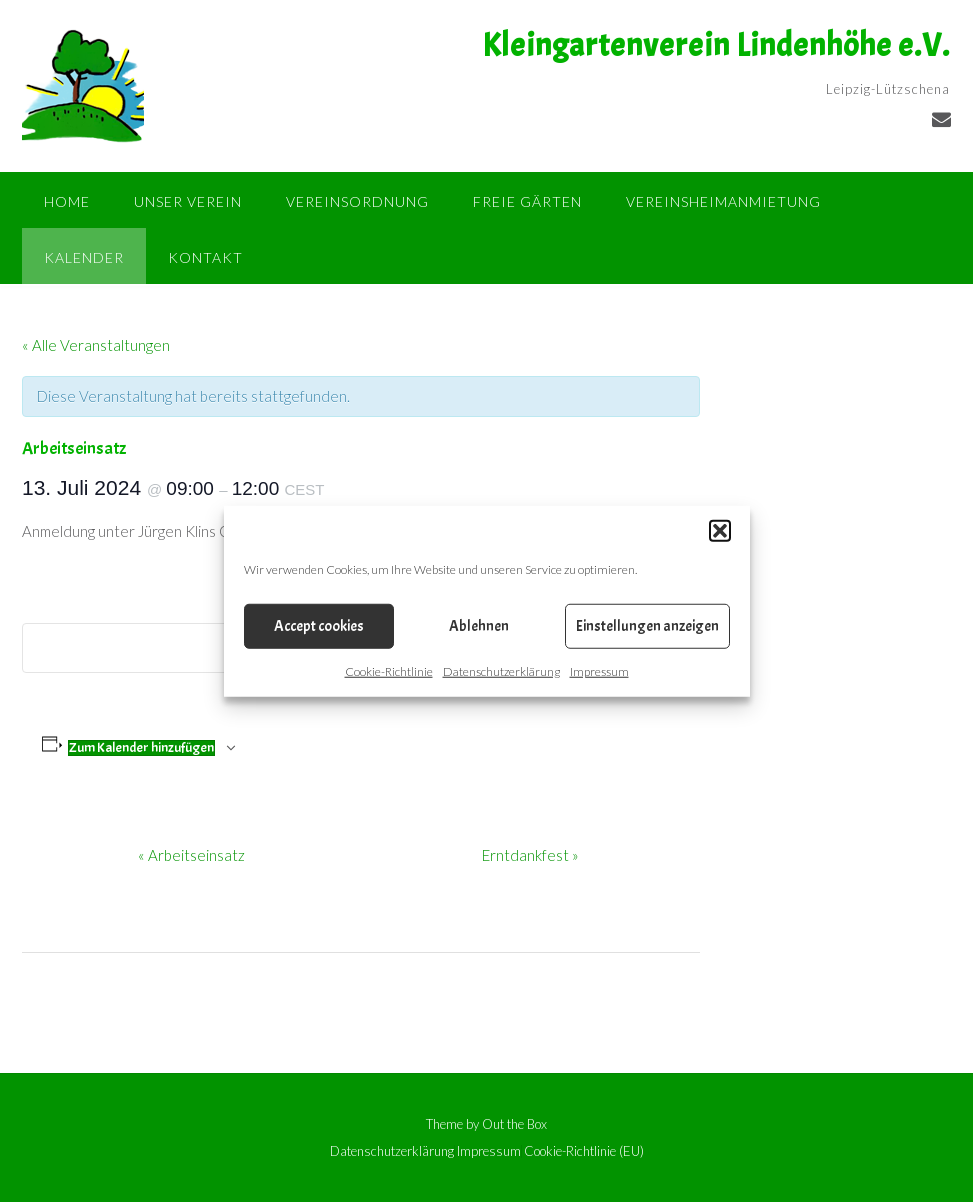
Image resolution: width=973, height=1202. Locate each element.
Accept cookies (319, 625)
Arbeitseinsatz (191, 855)
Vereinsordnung (357, 201)
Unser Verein (188, 201)
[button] (720, 531)
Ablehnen (479, 625)
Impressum (599, 671)
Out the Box (514, 1124)
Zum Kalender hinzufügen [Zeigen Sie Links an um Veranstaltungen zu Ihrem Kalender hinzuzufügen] (141, 748)
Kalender (84, 257)
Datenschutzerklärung (501, 671)
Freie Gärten (527, 201)
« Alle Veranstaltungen (96, 345)
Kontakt (205, 257)
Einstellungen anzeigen (647, 625)
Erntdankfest (530, 855)
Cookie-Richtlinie (389, 671)
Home (67, 201)
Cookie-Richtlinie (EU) (584, 1151)
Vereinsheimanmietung (723, 201)
